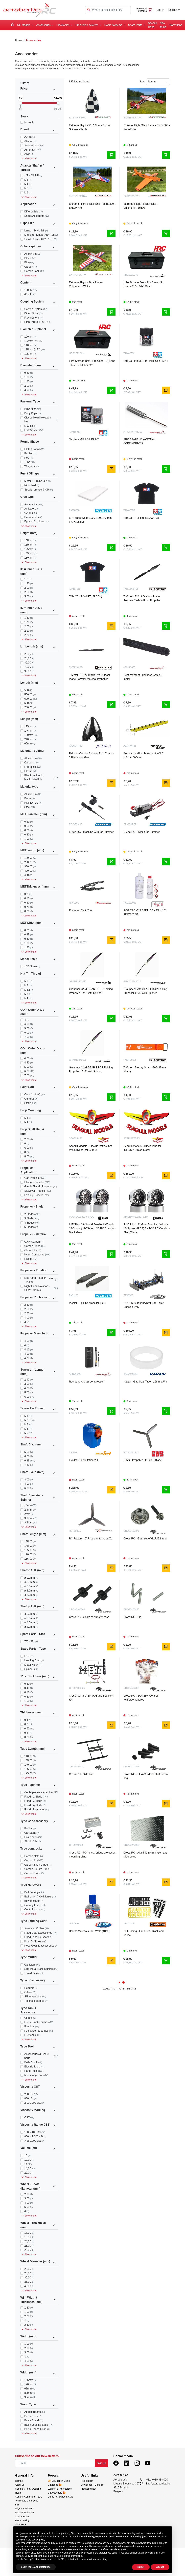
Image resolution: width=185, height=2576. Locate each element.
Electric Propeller (37, 1182)
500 (28, 690)
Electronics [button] (62, 25)
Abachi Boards (34, 2411)
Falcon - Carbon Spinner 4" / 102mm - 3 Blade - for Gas (91, 755)
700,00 (30, 707)
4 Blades (31, 1222)
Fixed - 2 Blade (36, 1796)
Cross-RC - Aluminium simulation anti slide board (145, 1854)
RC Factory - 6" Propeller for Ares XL (90, 1538)
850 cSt (30, 2098)
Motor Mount (33, 1664)
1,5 (27, 579)
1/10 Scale (32, 966)
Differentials (33, 211)
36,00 (29, 662)
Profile (30, 453)
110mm (30, 345)
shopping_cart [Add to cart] (111, 154)
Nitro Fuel (31, 485)
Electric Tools (34, 2066)
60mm (29, 743)
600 (28, 703)
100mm (30, 336)
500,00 (30, 694)
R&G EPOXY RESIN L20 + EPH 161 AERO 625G (145, 912)
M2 (28, 985)
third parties (70, 2543)
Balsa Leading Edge (38, 2424)
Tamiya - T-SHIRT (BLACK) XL (141, 517)
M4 (27, 184)
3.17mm (30, 1518)
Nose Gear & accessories (41, 1945)
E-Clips (30, 425)
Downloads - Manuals (92, 2484)
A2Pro (29, 136)
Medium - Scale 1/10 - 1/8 (41, 234)
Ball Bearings (34, 1892)
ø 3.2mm (31, 1590)
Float (28, 1656)
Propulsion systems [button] (86, 25)
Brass (30, 798)
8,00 (29, 1156)
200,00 (30, 862)
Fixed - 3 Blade (35, 1800)
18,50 (29, 2237)
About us (19, 2484)
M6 (27, 192)
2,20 (28, 635)
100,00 (30, 857)
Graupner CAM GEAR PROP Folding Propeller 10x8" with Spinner (91, 1069)
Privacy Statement (24, 2512)
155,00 (30, 1550)
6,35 (29, 1460)
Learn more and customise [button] (35, 2567)
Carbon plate (33, 1856)
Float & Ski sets (35, 1941)
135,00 (30, 1541)
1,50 (28, 381)
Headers (31, 1988)
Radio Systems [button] (113, 25)
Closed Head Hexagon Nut (41, 419)
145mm (30, 730)
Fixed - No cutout (36, 1809)
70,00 (29, 666)
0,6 (28, 1724)
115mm (30, 726)
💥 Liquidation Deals (59, 2481)
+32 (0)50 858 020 (157, 2479)
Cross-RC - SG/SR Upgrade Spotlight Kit (91, 1697)
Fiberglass (32, 766)
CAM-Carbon (34, 1241)
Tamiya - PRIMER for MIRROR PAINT (145, 361)
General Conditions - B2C (28, 2496)
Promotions (175, 25)
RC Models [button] (23, 25)
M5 (27, 188)
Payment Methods (24, 2508)
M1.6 (28, 981)
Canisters (32, 1964)
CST (29, 2117)
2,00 (28, 385)
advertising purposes (138, 2546)
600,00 (30, 698)
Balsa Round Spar (37, 2429)
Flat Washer (33, 430)
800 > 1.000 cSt (35, 2136)
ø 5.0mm (31, 1626)
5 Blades (31, 1227)
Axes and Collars (36, 1928)
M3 (27, 179)
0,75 (28, 907)
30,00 (29, 2277)
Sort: (142, 81)
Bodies (30, 1828)
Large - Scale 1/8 (36, 230)
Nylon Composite (37, 1254)
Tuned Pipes (34, 1973)
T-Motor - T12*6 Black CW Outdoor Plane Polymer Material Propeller (89, 677)
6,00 (28, 1032)
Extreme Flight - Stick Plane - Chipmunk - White (86, 284)
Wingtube (31, 466)
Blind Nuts (32, 409)
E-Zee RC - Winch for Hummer (141, 832)
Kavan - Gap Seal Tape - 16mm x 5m (145, 1381)
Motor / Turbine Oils (37, 481)
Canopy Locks (35, 1905)
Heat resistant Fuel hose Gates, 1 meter (143, 677)
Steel (29, 807)
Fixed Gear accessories (40, 1932)
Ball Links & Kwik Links (40, 1896)
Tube (29, 462)
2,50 (28, 592)
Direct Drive (33, 313)
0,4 (27, 1720)
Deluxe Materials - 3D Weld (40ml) (89, 1931)
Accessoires (33, 504)
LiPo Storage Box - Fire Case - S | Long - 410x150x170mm (143, 284)
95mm (30, 2397)
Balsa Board (33, 2420)
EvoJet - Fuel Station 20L (84, 1460)
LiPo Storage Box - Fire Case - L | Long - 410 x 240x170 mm (92, 363)
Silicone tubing (35, 1996)
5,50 (28, 1452)
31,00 (29, 2281)
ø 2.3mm (31, 1582)
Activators (31, 508)
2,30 (28, 1304)
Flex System (33, 317)
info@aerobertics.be (158, 2483)
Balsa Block (32, 2416)
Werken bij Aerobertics (60, 2488)
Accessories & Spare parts (41, 2056)
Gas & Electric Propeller (40, 1186)
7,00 (28, 1037)
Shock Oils (32, 1841)
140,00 (30, 1764)
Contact (19, 2481)
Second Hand (152, 25)
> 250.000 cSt (34, 2140)
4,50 (28, 1062)
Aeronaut (32, 149)
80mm (29, 2392)
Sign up (101, 2463)
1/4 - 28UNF (33, 175)
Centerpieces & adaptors (41, 1792)
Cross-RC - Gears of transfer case (89, 1617)
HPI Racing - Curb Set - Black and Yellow (143, 1933)
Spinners (31, 1669)
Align (28, 154)
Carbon (30, 266)
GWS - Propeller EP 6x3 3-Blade (142, 1460)
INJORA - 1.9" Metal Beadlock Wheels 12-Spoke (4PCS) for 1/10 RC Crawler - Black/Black (146, 1228)
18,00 (29, 2232)
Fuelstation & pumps (38, 2030)
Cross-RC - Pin (132, 1617)
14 (28, 2164)
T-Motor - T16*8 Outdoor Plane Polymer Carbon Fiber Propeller (142, 598)
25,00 (29, 2245)
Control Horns (34, 1909)
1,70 (28, 622)
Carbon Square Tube (38, 1869)
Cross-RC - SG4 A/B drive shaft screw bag (145, 1776)
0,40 (28, 938)
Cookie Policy (22, 2516)
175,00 (30, 1773)
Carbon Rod (33, 1860)
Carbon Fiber (34, 1246)
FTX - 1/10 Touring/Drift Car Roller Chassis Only (143, 1305)
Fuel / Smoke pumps (38, 2022)
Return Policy (22, 2520)
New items (163, 25)
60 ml (29, 294)
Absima (30, 141)
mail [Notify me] (166, 390)
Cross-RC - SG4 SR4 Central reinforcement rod (140, 1697)
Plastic (30, 771)
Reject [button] (140, 2567)
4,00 (28, 1024)
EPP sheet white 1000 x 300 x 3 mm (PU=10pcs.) (90, 519)
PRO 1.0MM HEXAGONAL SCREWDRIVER (139, 441)
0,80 (28, 372)
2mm (28, 1514)
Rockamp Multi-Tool (80, 910)
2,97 (28, 1379)
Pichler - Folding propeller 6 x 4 (87, 1303)
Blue (29, 262)
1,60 (28, 617)
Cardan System (35, 309)
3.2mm (30, 1522)
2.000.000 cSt (34, 2102)
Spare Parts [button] (135, 25)
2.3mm (30, 1509)
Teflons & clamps (36, 2000)
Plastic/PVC (33, 802)
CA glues (31, 512)
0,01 (28, 930)
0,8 (27, 1732)
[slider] (20, 103)
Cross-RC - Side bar (81, 1774)
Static (30, 1103)
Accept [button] (160, 2567)
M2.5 (28, 989)
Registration (87, 2481)
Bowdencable (34, 1900)
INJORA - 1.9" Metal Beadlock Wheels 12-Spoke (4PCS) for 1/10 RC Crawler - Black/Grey (92, 1228)
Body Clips (32, 413)
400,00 (30, 870)
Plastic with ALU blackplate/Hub (41, 777)
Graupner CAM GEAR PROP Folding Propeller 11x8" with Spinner (145, 991)
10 (27, 2155)
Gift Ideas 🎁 (55, 2484)
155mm (31, 553)
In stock (28, 122)
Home (18, 40)
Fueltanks (32, 2035)
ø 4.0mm (31, 1594)
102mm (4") (33, 341)
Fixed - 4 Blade (34, 1805)
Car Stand (32, 1832)
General (31, 1098)
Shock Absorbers (36, 215)
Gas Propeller (35, 1177)
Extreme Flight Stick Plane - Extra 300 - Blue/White (92, 205)
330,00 (30, 866)
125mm (30, 353)
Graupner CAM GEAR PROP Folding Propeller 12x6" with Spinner (91, 991)
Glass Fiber (32, 1250)
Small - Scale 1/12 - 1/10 (40, 239)
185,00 (30, 1558)
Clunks (30, 2017)
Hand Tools (33, 2070)
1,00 (28, 377)
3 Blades (31, 1218)
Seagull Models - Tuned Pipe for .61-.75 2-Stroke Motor (142, 1148)
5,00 (28, 1028)
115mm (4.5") (34, 349)
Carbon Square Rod (37, 1864)
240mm (30, 739)
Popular (54, 2475)
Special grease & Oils (38, 489)
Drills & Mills (33, 2062)
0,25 (28, 934)
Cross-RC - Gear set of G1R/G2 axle (145, 1538)
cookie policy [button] (38, 2539)
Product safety (88, 2488)
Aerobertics (33, 145)
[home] (12, 25)
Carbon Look (34, 271)
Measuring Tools (36, 2075)
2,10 (28, 630)
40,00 (29, 2286)
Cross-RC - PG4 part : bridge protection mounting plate (92, 1854)
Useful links (89, 2475)
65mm (29, 2388)
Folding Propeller (36, 1195)
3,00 (28, 390)
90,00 (29, 671)
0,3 (27, 894)
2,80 (28, 1313)
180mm (30, 557)
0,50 (28, 826)
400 (28, 875)
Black (29, 258)
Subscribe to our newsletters (37, 2456)
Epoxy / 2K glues (36, 521)
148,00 (30, 1545)
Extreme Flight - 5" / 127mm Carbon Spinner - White (90, 127)
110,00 (30, 1756)
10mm (30, 1505)
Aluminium (32, 253)
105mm (30, 540)
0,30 (28, 821)
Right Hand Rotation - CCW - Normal (41, 1288)
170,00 (30, 1554)
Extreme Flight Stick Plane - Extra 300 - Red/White (146, 127)
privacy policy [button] (128, 2533)
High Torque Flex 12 (37, 322)
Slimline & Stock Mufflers (41, 1969)
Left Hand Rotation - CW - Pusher (41, 1279)
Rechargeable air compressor (86, 1381)
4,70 (28, 1358)
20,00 (29, 654)
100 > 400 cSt (34, 2132)
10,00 (29, 2159)
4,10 (28, 1349)
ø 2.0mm (31, 1577)
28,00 (29, 658)
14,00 (29, 2168)
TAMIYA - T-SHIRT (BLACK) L (86, 596)
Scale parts (33, 1837)
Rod (29, 457)
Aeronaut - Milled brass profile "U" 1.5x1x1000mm (143, 755)
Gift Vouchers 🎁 (57, 2492)
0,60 (28, 830)
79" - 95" (31, 1641)
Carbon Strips (34, 1873)
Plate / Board (34, 449)
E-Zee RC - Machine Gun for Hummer (91, 832)
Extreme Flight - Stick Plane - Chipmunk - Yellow (140, 205)
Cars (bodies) (34, 1094)
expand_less (54, 89)
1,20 (28, 2307)
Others (30, 1992)
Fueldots (31, 2026)
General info (24, 2475)
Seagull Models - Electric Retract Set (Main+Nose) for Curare (90, 1148)
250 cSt (31, 2094)
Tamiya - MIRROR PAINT (84, 439)
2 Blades (32, 1214)
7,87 (28, 1464)
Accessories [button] (43, 25)
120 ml (30, 290)
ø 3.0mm (31, 1586)
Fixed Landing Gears (38, 1937)
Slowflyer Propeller (37, 1190)
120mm (30, 2384)
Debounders (33, 517)
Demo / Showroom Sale (60, 2496)
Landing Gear (34, 1660)
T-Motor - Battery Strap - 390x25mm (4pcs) (144, 1069)
